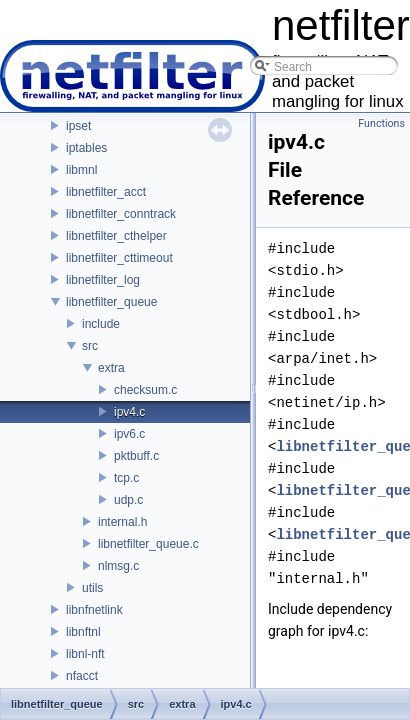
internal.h (122, 522)
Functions (381, 123)
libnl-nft (85, 654)
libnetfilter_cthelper (116, 236)
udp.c (128, 500)
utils (92, 588)
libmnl (81, 170)
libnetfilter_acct (106, 192)
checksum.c (145, 390)
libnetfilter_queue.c (148, 544)
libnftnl (83, 632)
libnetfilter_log (103, 280)
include (101, 324)
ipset (78, 126)
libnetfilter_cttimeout (119, 258)
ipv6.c (129, 434)
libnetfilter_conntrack (121, 214)
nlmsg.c (118, 566)
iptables (86, 148)
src (90, 346)
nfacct (82, 676)
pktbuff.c (136, 456)
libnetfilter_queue (111, 302)
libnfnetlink (94, 610)
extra (111, 368)
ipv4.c (129, 412)
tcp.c (126, 478)
